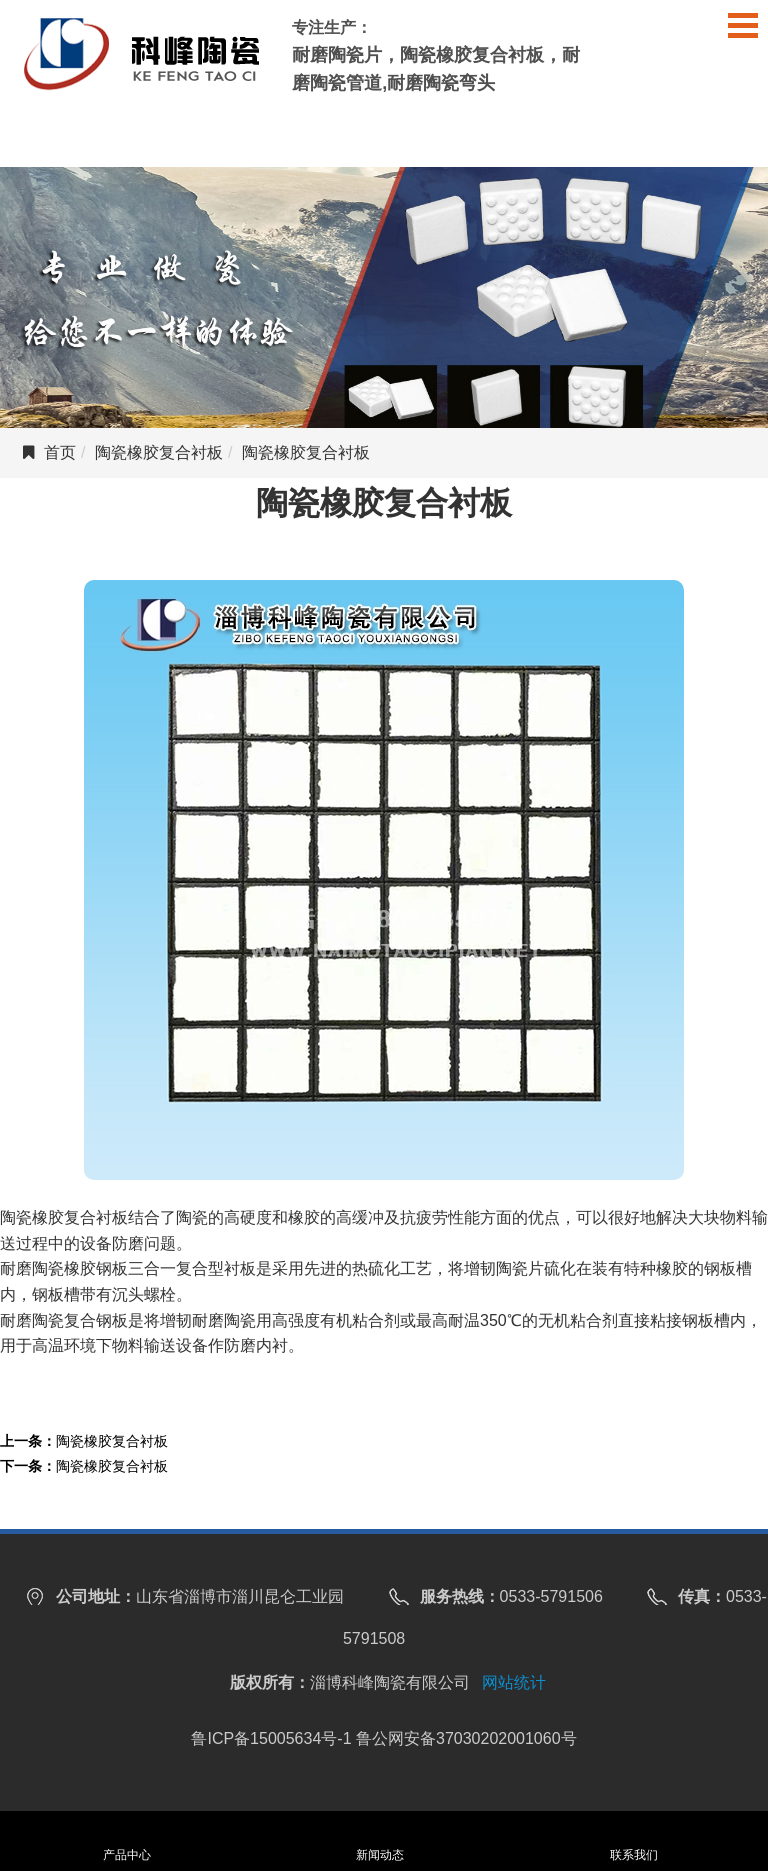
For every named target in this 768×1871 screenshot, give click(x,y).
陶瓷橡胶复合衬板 (159, 452)
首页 (60, 452)
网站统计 (514, 1682)
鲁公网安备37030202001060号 (466, 1738)
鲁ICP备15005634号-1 (271, 1738)
